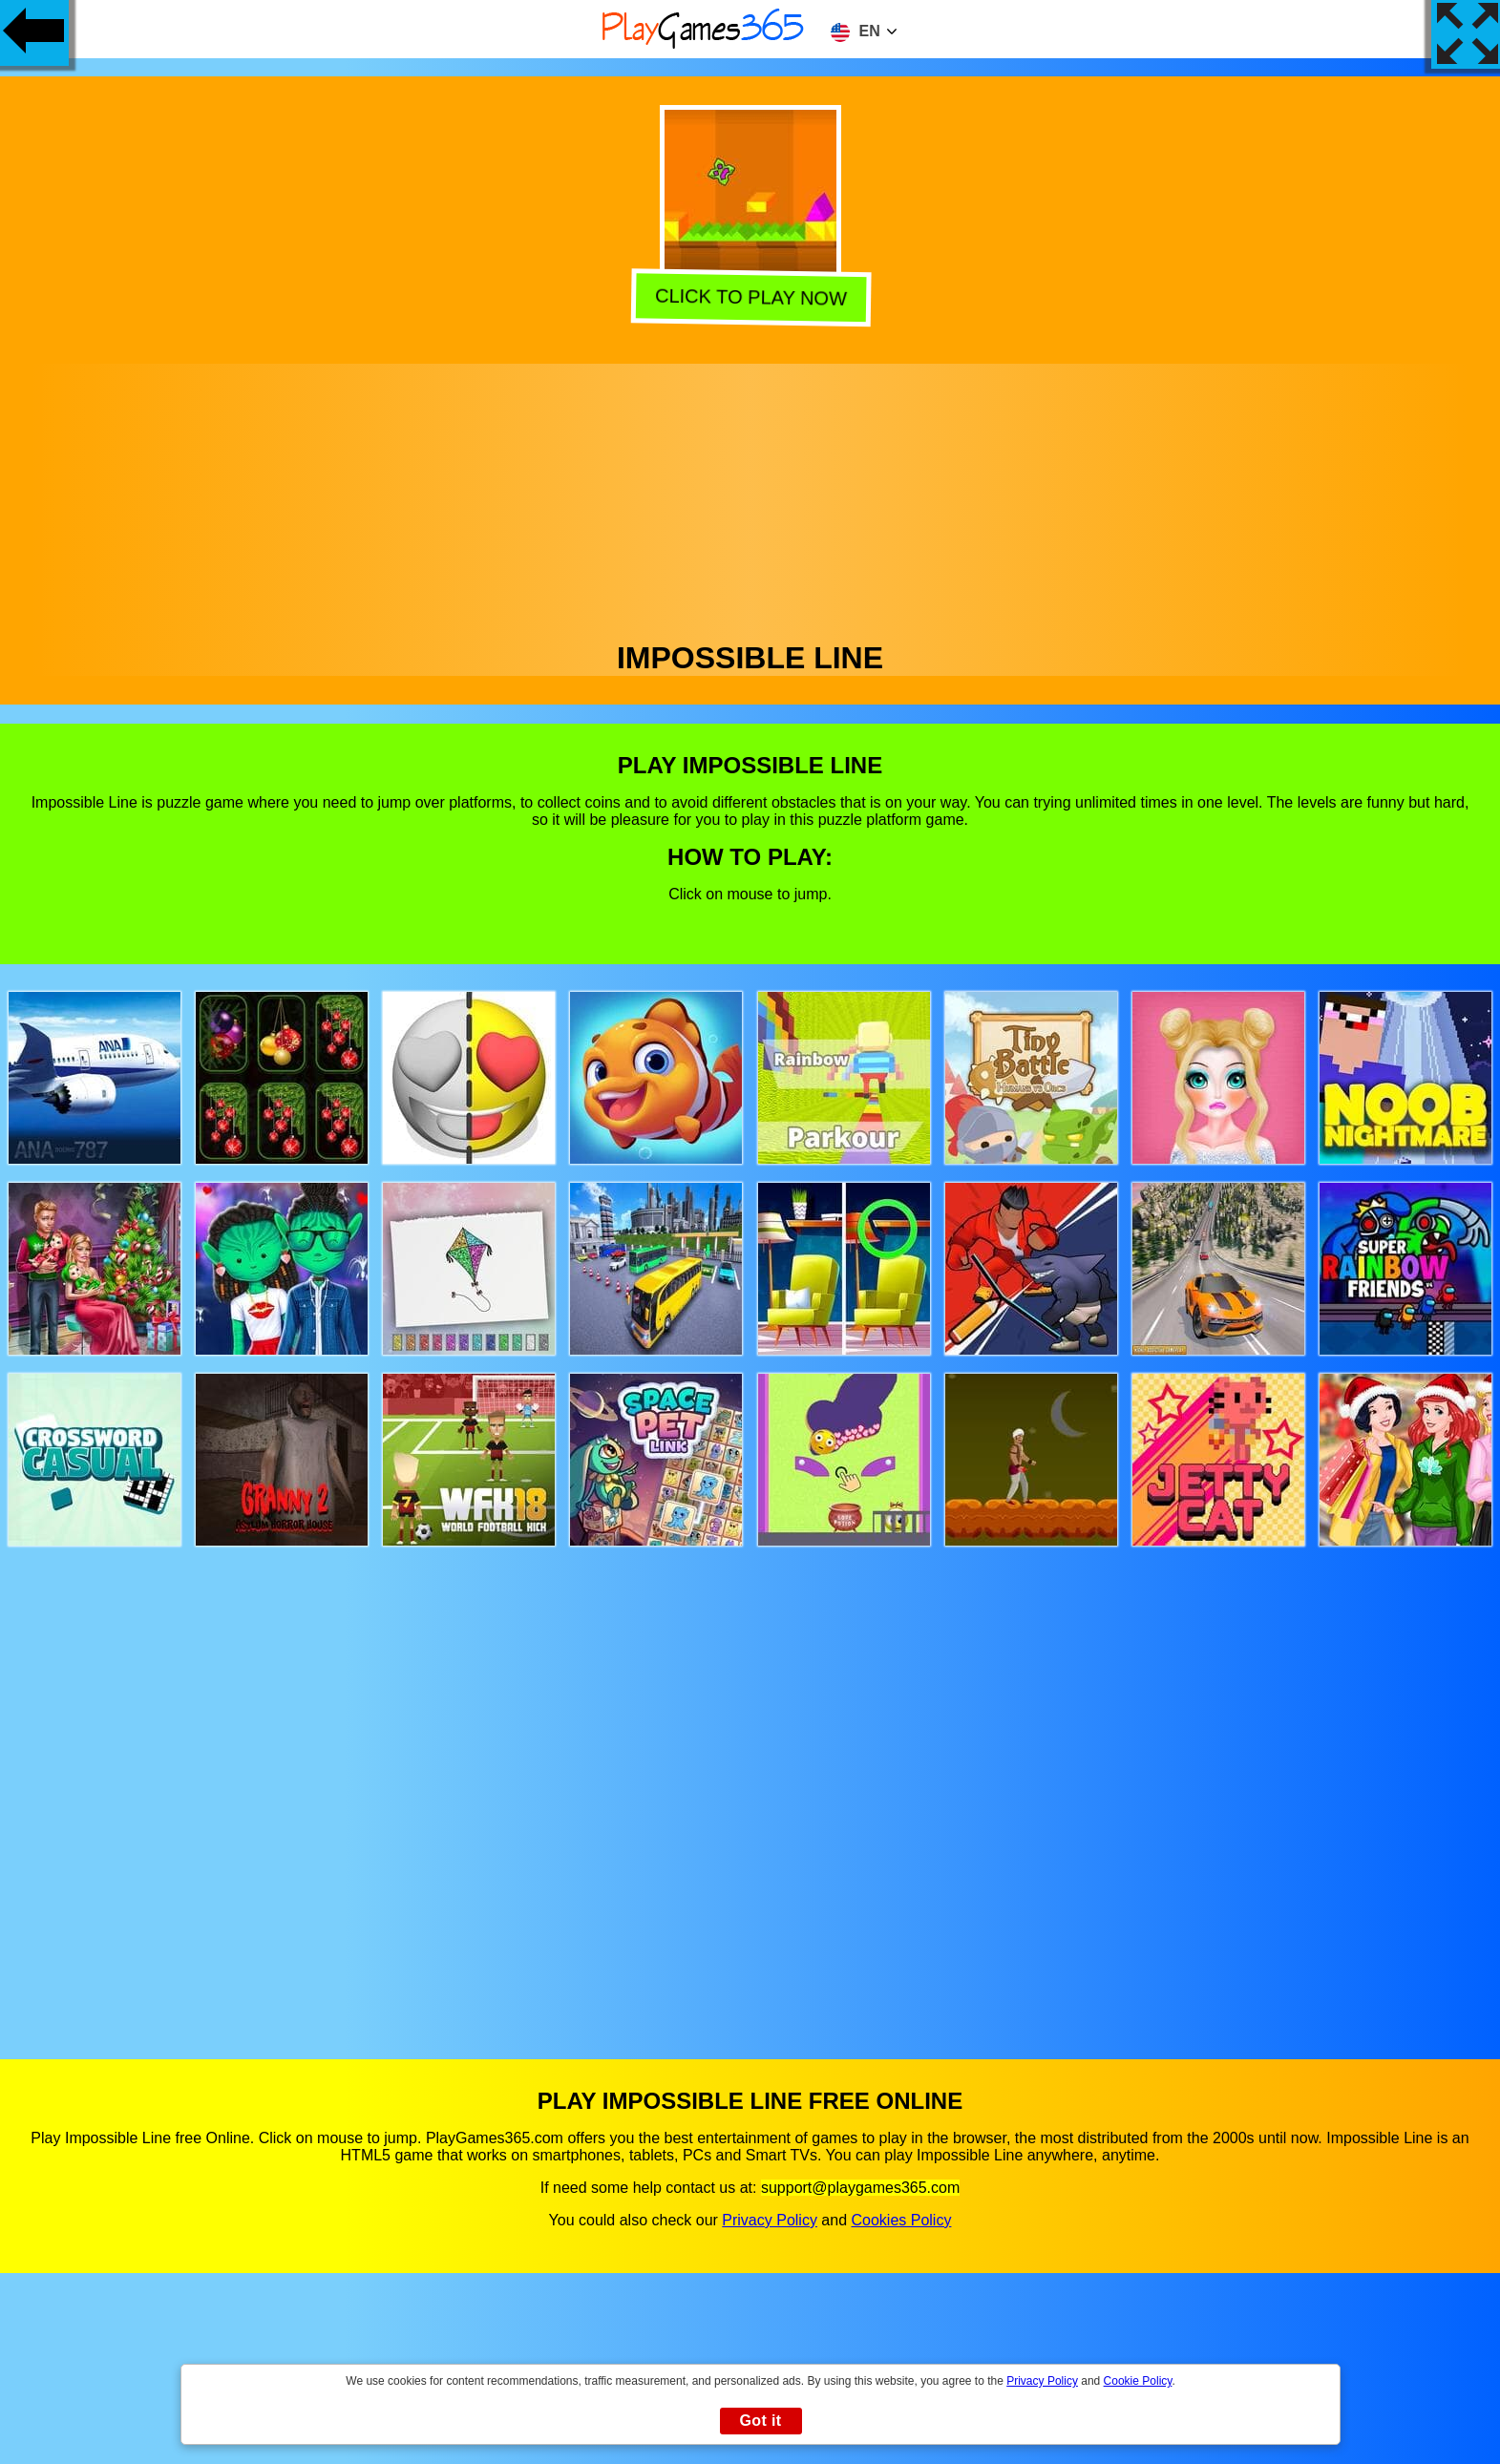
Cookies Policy (901, 2220)
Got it (760, 2420)
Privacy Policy (769, 2220)
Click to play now (748, 298)
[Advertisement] (750, 497)
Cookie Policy (1138, 2381)
